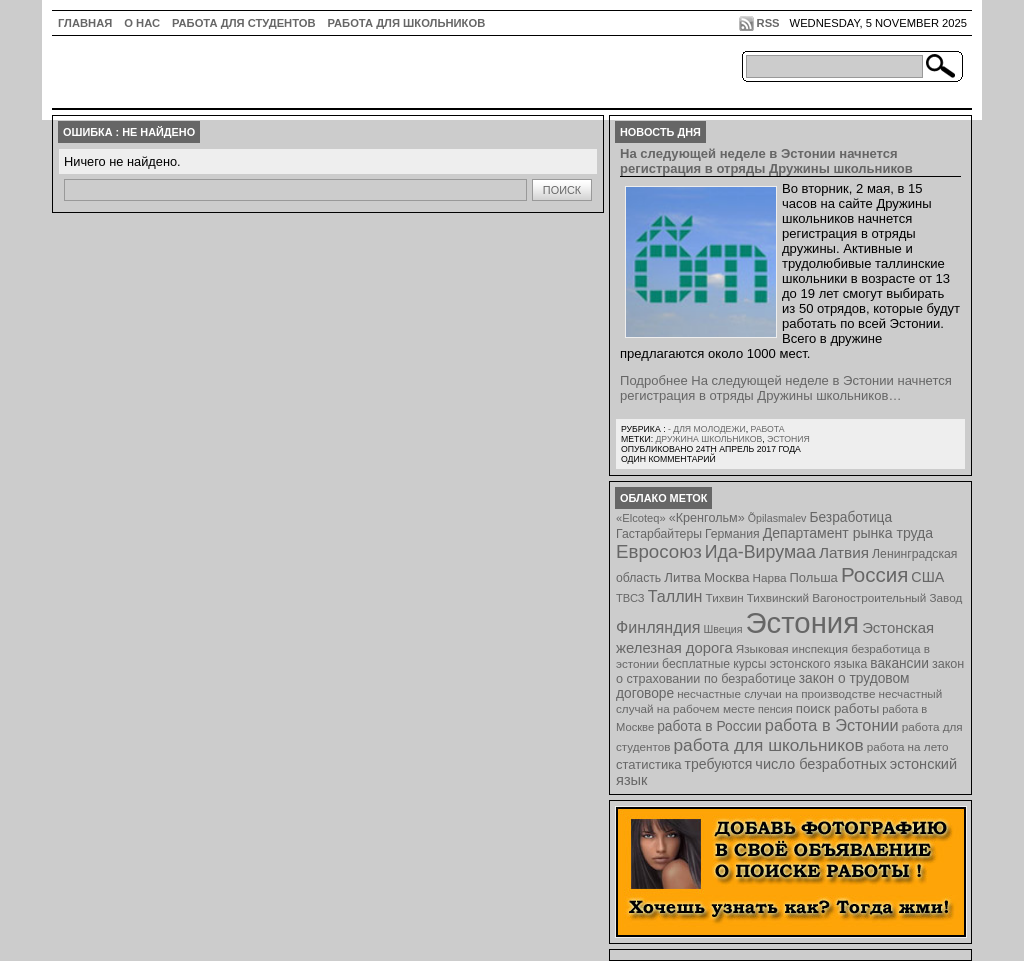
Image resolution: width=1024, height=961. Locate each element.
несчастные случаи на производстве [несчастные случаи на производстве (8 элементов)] (776, 693)
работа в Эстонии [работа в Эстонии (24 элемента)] (832, 725)
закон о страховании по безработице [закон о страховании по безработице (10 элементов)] (790, 671)
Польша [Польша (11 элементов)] (814, 577)
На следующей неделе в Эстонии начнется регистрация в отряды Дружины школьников (766, 161)
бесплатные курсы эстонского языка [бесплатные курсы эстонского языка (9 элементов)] (764, 664)
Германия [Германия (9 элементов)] (732, 534)
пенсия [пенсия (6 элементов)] (775, 709)
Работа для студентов (243, 23)
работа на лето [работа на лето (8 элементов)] (908, 746)
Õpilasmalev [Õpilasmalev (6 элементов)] (777, 518)
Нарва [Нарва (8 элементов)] (769, 577)
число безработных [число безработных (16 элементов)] (820, 764)
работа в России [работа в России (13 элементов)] (709, 726)
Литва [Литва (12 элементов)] (682, 577)
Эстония (788, 439)
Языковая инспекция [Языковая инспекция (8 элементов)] (792, 648)
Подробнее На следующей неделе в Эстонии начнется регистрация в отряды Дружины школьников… (786, 388)
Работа (767, 429)
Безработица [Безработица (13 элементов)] (850, 517)
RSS (768, 23)
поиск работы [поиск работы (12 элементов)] (838, 708)
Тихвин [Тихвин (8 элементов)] (725, 597)
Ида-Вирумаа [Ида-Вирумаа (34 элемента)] (760, 552)
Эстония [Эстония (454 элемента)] (803, 622)
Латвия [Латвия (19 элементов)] (844, 552)
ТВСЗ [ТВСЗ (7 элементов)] (630, 598)
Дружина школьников (708, 439)
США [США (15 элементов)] (927, 577)
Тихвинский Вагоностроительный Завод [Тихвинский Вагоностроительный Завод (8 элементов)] (855, 597)
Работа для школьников (407, 23)
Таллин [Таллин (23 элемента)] (675, 596)
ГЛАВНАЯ (85, 23)
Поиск (562, 190)
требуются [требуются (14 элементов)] (719, 764)
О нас (142, 23)
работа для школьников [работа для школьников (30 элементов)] (769, 745)
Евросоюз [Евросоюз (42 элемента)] (659, 551)
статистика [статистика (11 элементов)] (648, 764)
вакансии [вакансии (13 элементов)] (899, 663)
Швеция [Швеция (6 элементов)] (722, 629)
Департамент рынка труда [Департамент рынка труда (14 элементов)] (848, 533)
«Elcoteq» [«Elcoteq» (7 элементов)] (641, 518)
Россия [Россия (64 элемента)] (874, 574)
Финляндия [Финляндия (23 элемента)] (658, 627)
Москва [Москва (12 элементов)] (727, 577)
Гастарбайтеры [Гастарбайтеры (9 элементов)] (659, 534)
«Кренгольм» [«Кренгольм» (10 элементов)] (707, 518)
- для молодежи (707, 429)
